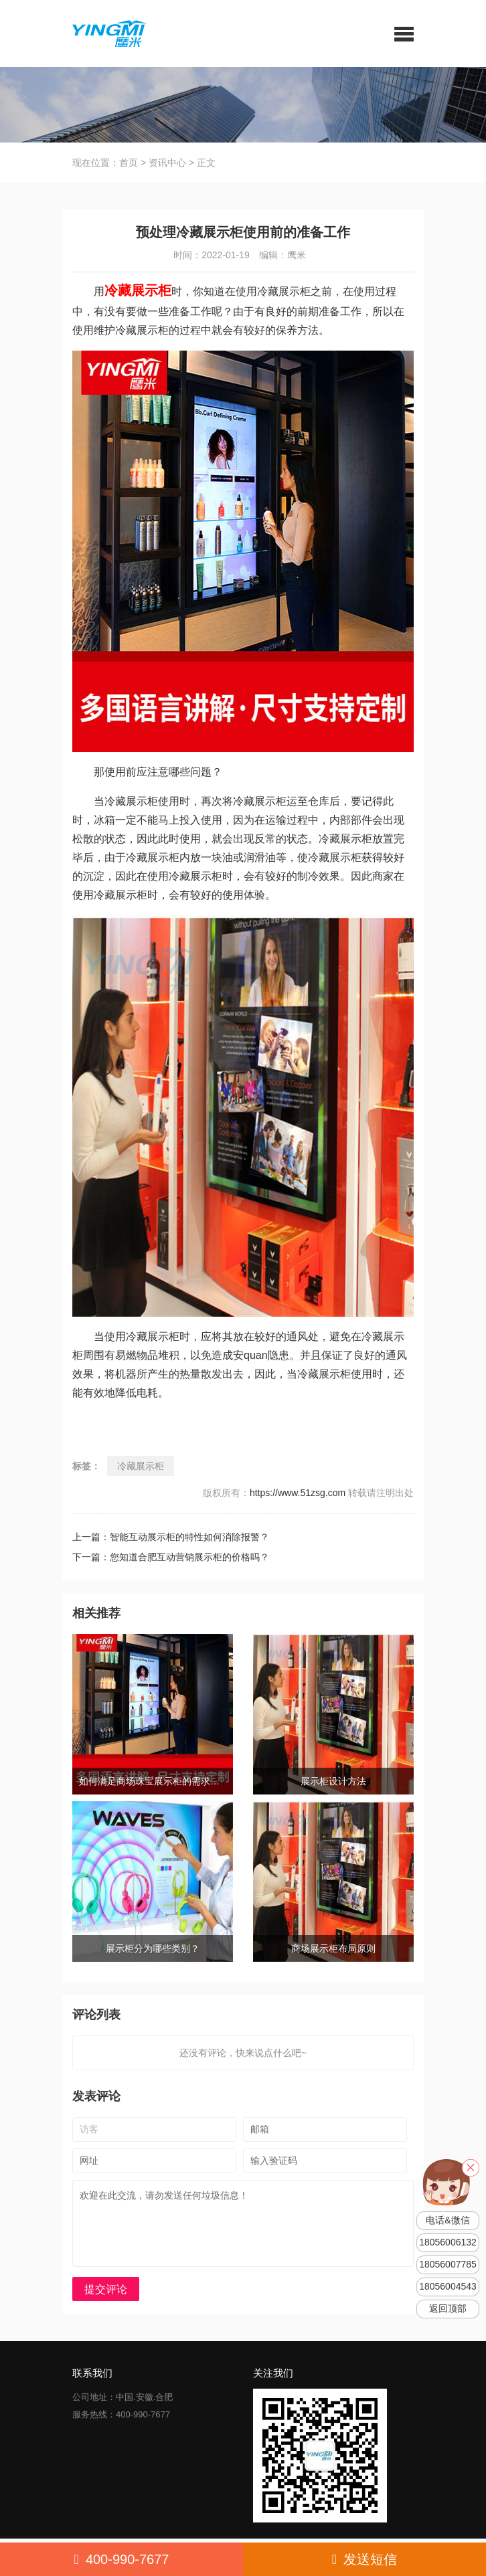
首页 (128, 162)
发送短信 (364, 2559)
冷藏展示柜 (140, 1466)
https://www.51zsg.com (297, 1492)
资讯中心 (167, 162)
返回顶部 (448, 2309)
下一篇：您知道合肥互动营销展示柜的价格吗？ (181, 1557)
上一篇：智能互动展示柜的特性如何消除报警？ (181, 1537)
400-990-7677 (121, 2559)
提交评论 (105, 2289)
